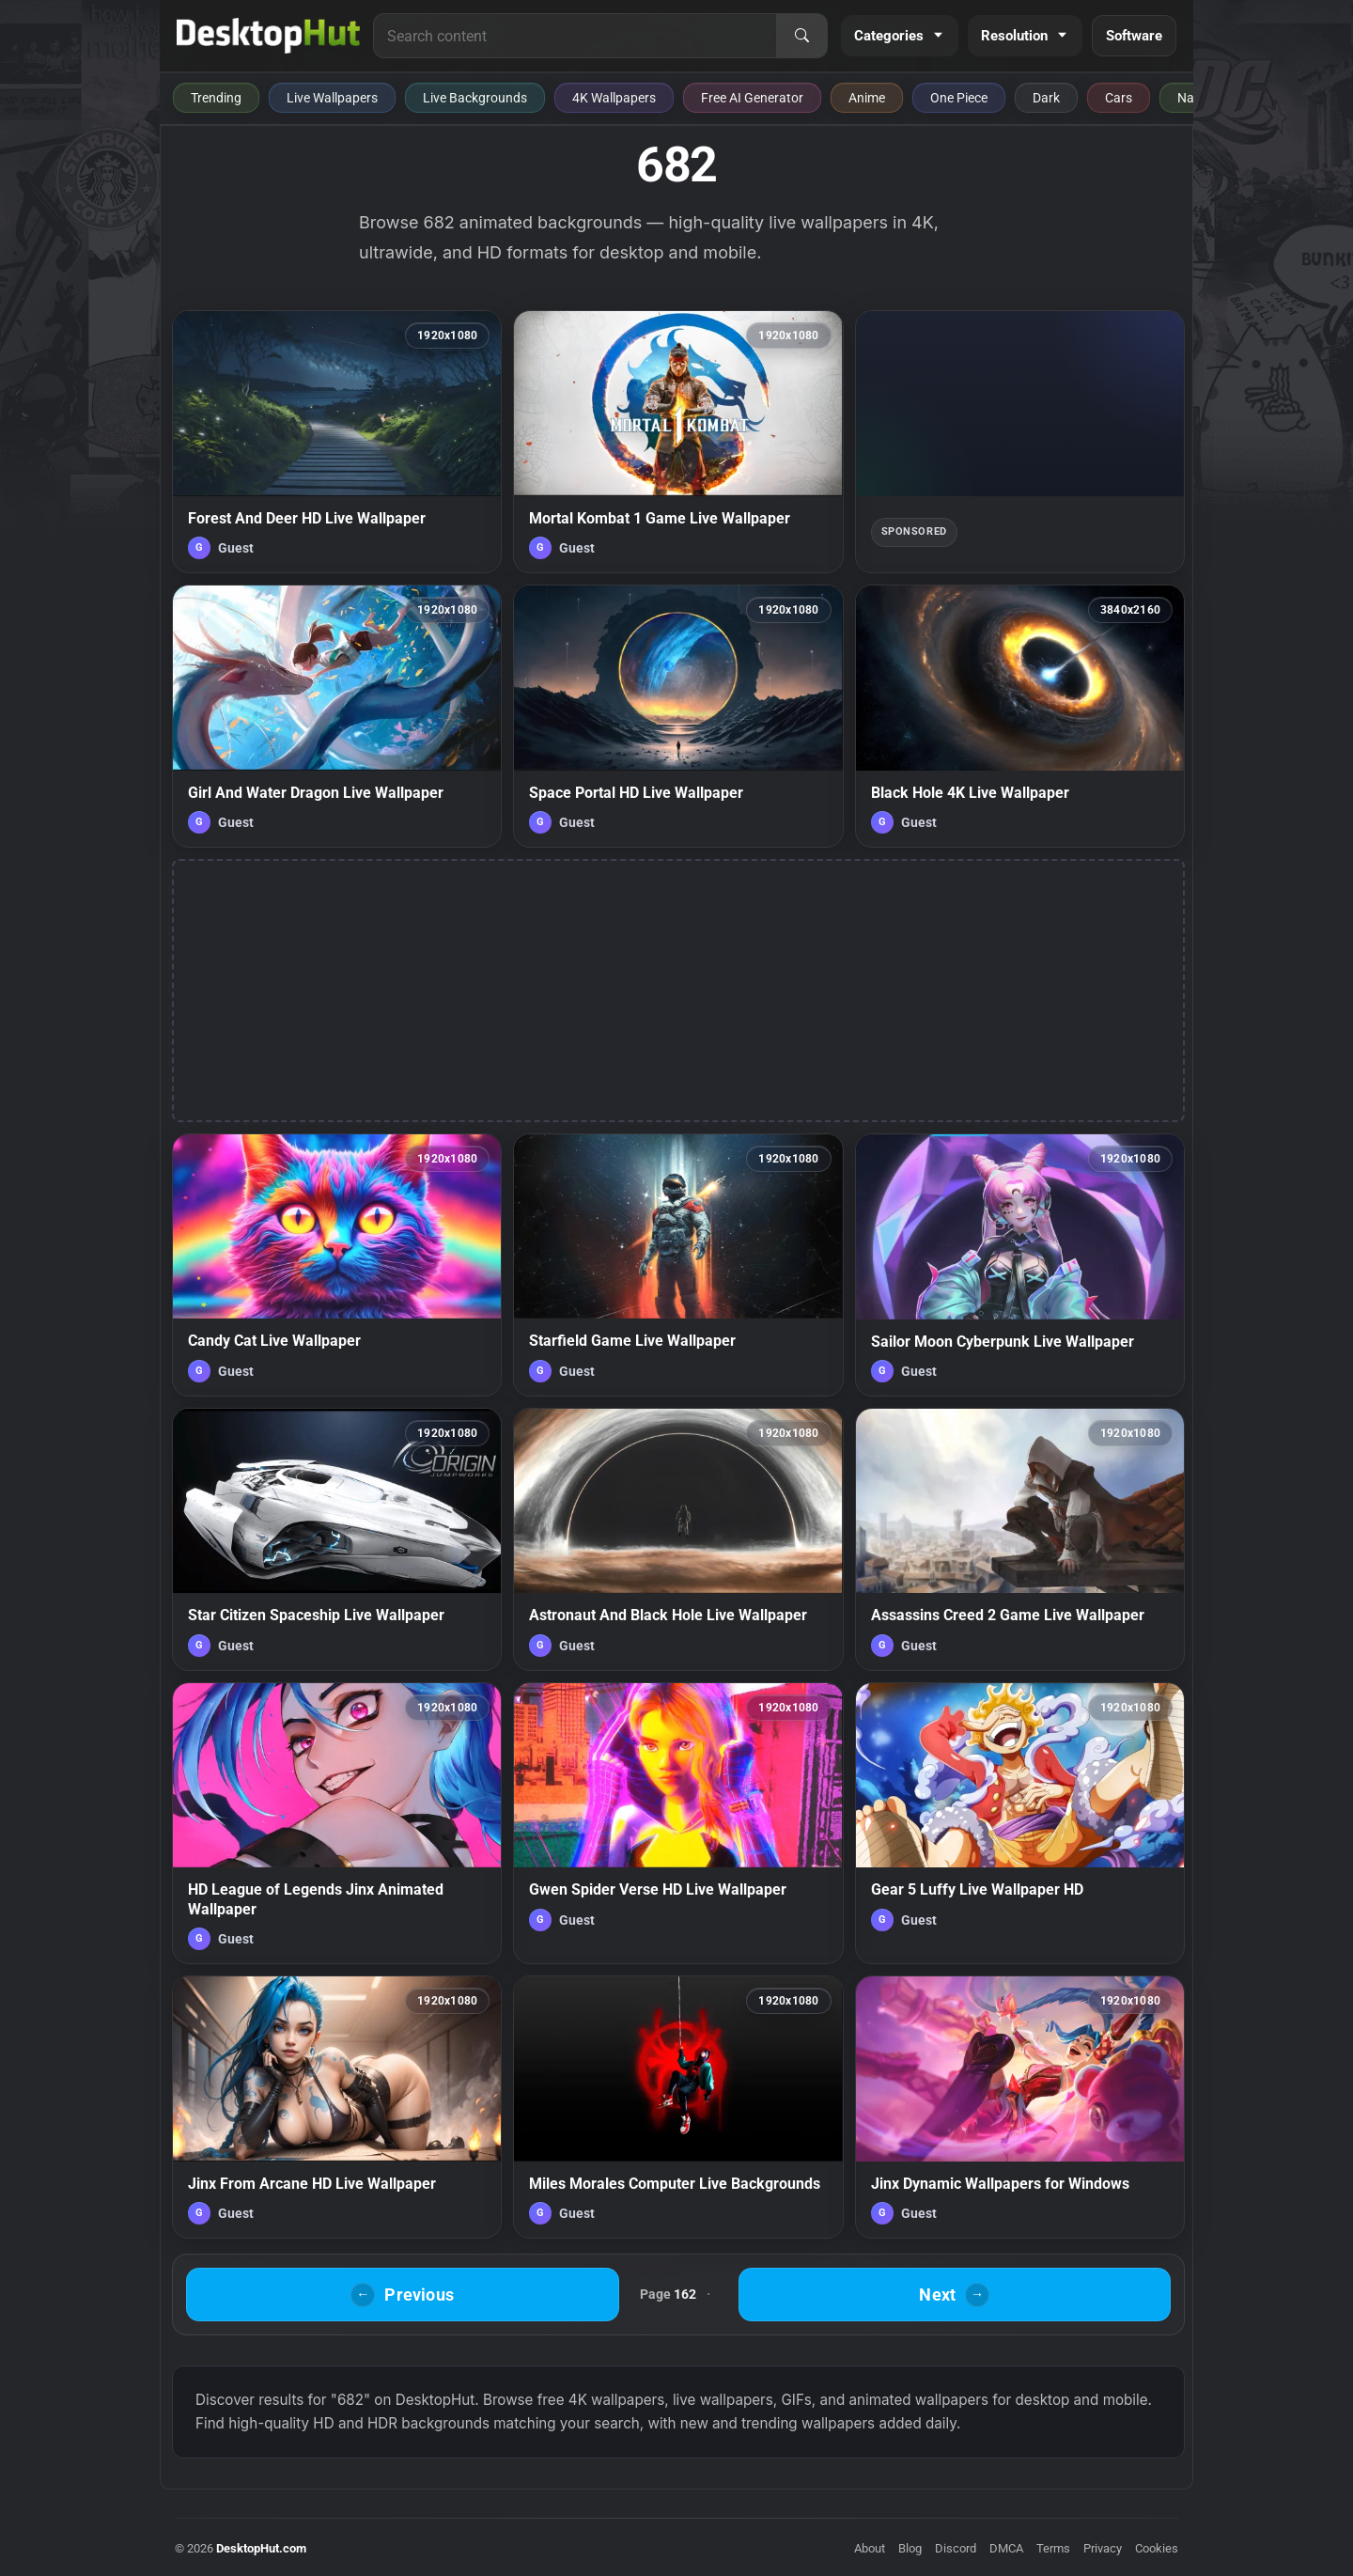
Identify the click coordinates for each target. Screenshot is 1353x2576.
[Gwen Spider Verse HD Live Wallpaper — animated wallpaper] (678, 1823)
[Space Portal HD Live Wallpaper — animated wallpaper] (678, 716)
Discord (955, 2548)
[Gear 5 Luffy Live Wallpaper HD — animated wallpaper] (1020, 1823)
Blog (910, 2548)
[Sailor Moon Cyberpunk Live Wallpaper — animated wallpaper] (1020, 1265)
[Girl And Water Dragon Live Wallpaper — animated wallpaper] (337, 716)
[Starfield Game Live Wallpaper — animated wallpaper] (678, 1265)
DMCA (1006, 2548)
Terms (1053, 2548)
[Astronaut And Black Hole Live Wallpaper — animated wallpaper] (678, 1539)
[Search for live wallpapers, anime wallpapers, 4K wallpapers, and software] (575, 35)
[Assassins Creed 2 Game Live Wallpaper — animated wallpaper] (1020, 1539)
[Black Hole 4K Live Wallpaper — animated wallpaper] (1020, 716)
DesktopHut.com (261, 2548)
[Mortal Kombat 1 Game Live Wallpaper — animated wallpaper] (678, 441)
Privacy (1102, 2548)
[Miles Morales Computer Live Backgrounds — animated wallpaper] (678, 2107)
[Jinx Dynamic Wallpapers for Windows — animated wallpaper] (1020, 2107)
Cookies (1156, 2548)
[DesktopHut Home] (268, 36)
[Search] (801, 35)
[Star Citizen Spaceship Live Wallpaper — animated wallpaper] (337, 1539)
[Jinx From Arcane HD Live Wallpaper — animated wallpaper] (337, 2107)
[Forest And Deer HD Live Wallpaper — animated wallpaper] (337, 441)
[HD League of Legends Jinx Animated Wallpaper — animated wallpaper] (337, 1823)
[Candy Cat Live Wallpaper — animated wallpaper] (337, 1265)
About (869, 2548)
